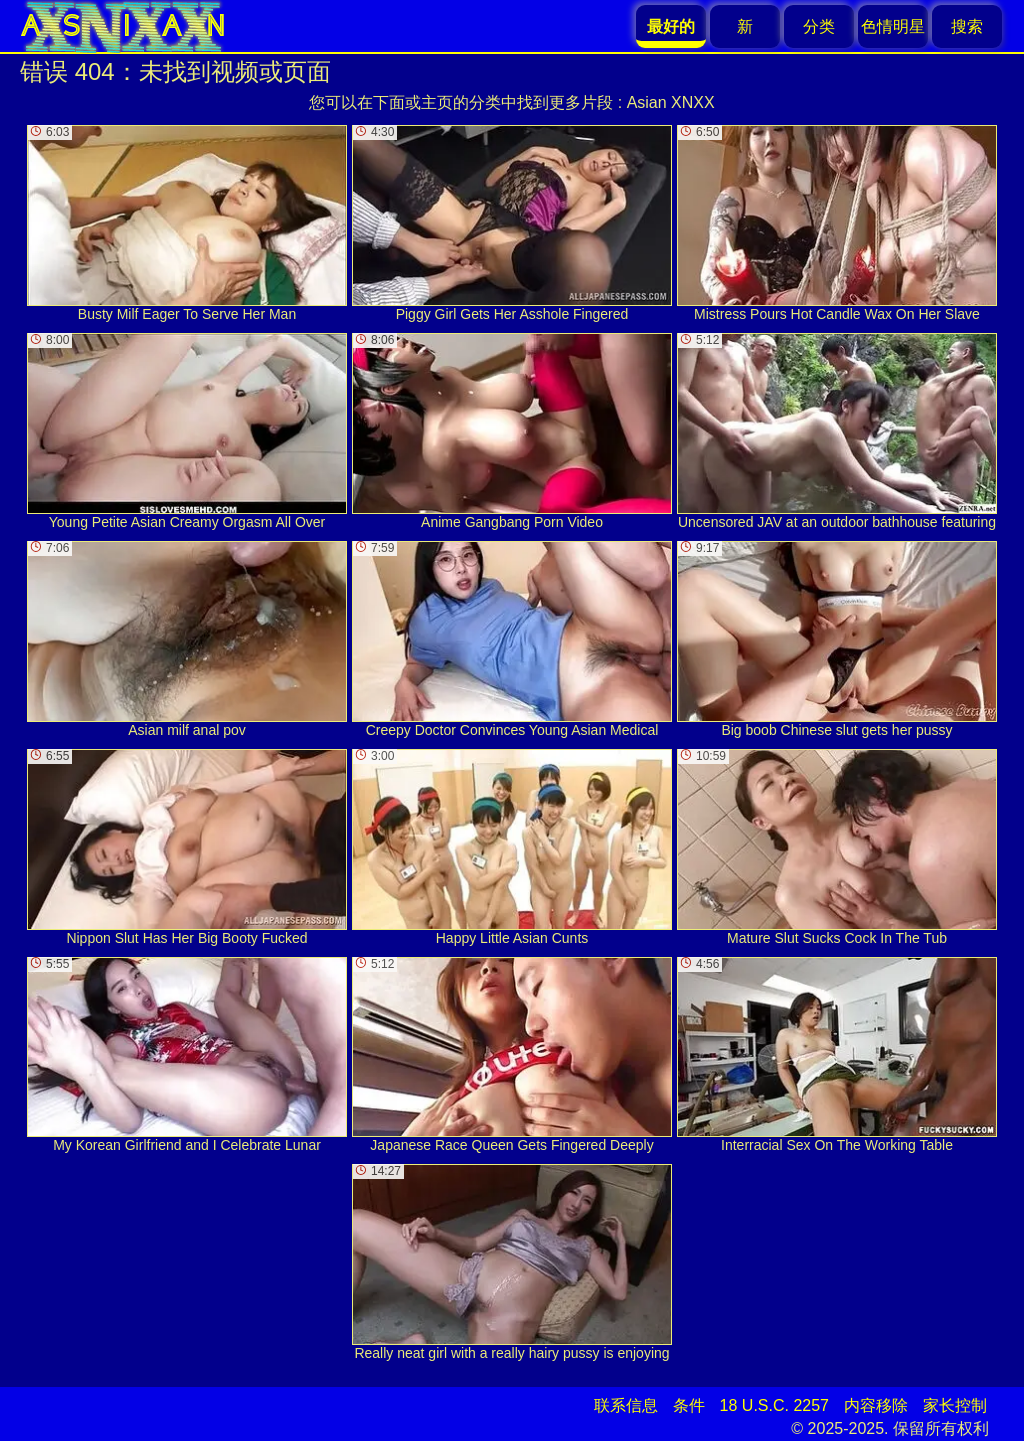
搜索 (967, 26)
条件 (689, 1405)
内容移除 (876, 1405)
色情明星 (893, 26)
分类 (819, 26)
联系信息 (626, 1405)
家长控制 (955, 1405)
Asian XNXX (671, 102)
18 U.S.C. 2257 (774, 1405)
